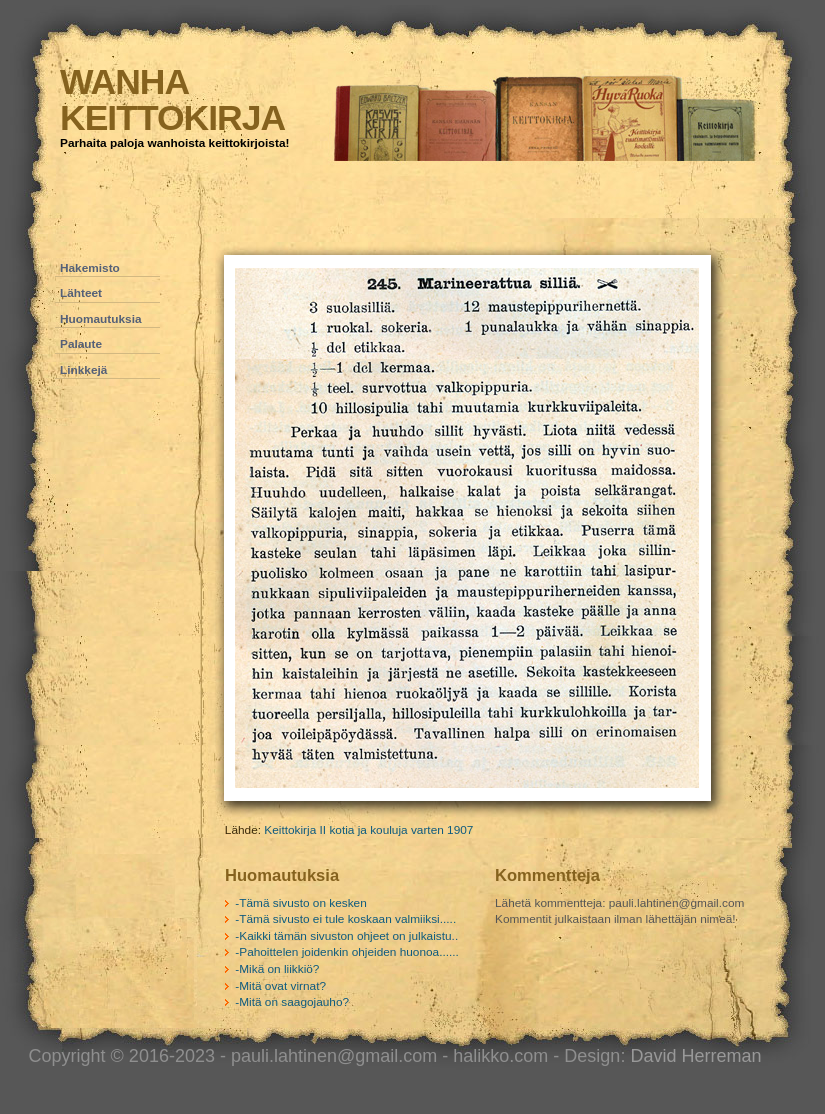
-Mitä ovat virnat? (280, 986)
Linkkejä (83, 370)
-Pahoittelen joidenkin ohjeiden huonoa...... (347, 952)
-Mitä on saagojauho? (292, 1002)
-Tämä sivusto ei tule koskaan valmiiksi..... (345, 919)
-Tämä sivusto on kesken (300, 903)
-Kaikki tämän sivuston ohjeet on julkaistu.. (346, 936)
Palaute (81, 344)
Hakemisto (90, 268)
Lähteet (81, 293)
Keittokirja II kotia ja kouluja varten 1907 (368, 830)
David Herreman (695, 1056)
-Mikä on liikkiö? (277, 969)
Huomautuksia (101, 319)
